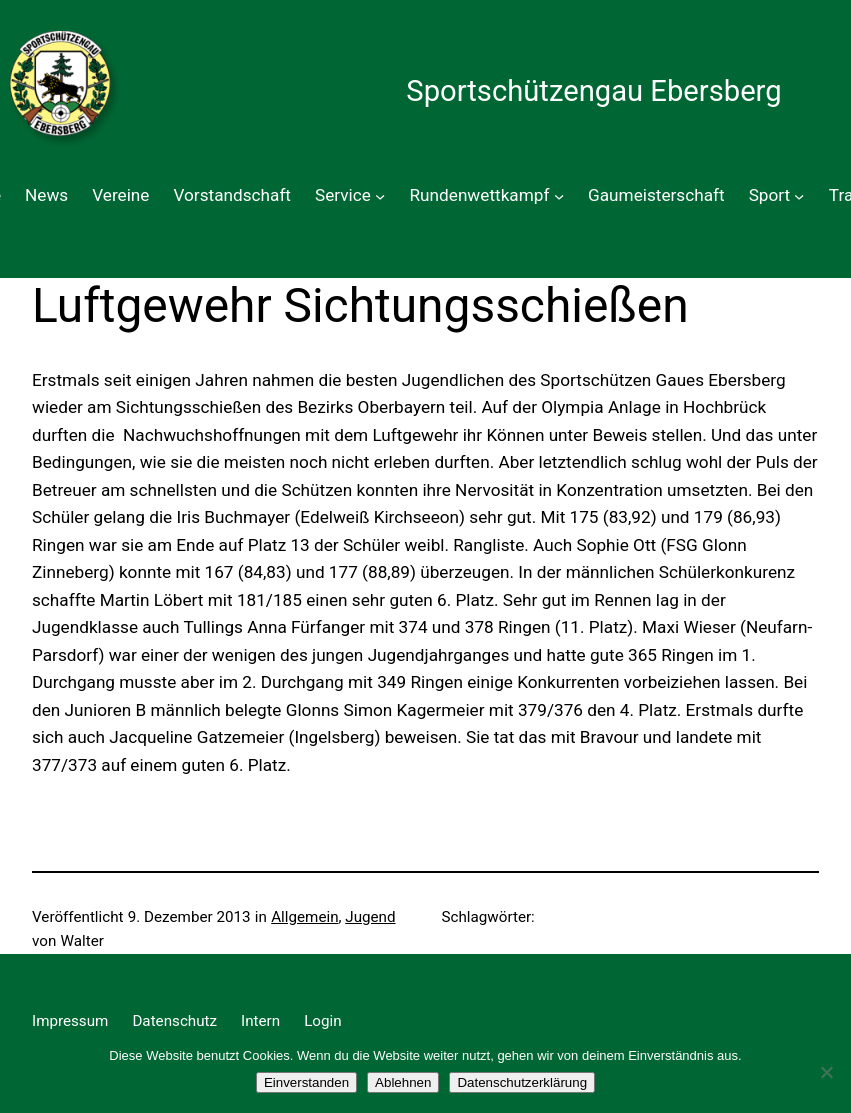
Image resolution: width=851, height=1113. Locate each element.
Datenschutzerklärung (522, 1082)
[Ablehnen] (826, 1072)
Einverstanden (306, 1082)
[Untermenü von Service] (380, 196)
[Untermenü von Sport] (799, 196)
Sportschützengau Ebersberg (593, 91)
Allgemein (304, 917)
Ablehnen (403, 1082)
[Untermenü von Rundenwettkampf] (559, 196)
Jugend (370, 917)
